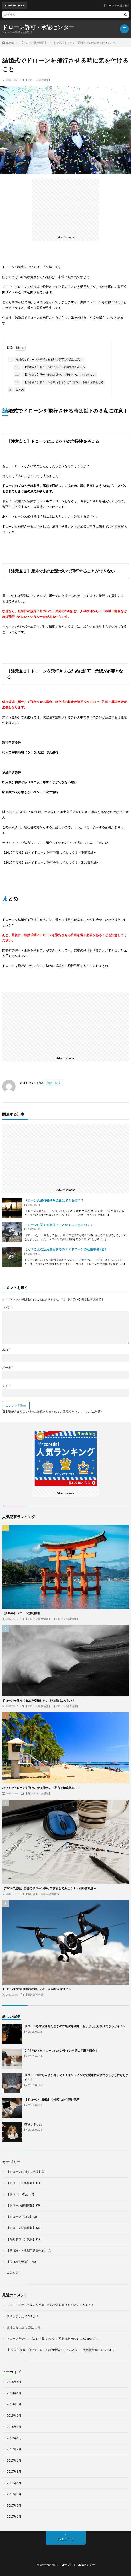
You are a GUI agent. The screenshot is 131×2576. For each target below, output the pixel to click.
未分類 (11, 2273)
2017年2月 (14, 2505)
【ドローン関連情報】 (38, 80)
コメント (8, 1307)
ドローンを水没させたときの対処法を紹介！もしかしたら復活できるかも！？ (75, 2026)
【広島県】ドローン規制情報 (21, 1613)
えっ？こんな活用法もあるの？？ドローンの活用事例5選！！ (67, 1249)
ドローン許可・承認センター (38, 27)
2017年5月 (14, 2471)
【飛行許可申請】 (35, 1994)
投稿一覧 (52, 1083)
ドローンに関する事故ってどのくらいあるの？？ (58, 1225)
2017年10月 (15, 2438)
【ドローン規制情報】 (38, 1618)
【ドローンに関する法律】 (24, 2171)
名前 (6, 1349)
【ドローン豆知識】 (20, 2216)
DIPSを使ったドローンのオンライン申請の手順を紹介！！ (62, 2050)
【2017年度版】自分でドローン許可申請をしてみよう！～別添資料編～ (49, 1888)
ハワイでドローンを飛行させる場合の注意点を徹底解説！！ (41, 1787)
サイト (6, 1385)
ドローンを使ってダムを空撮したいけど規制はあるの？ (38, 1700)
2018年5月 (14, 2381)
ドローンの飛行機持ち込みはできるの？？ (54, 1200)
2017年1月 (14, 2516)
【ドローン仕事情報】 (21, 2183)
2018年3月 (14, 2404)
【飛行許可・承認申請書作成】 (43, 1894)
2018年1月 (14, 2426)
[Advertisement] (65, 206)
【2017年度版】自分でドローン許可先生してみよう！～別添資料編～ (51, 862)
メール (7, 1367)
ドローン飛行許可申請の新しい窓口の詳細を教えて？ (37, 1989)
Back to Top (65, 2539)
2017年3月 (14, 2494)
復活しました (33, 2124)
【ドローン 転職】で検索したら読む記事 (53, 2099)
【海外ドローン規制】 (38, 1793)
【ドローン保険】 (18, 2194)
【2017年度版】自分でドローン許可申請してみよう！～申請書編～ (49, 852)
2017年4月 (14, 2483)
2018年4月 (14, 2393)
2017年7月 (14, 2449)
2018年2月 (14, 2415)
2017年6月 (14, 2460)
